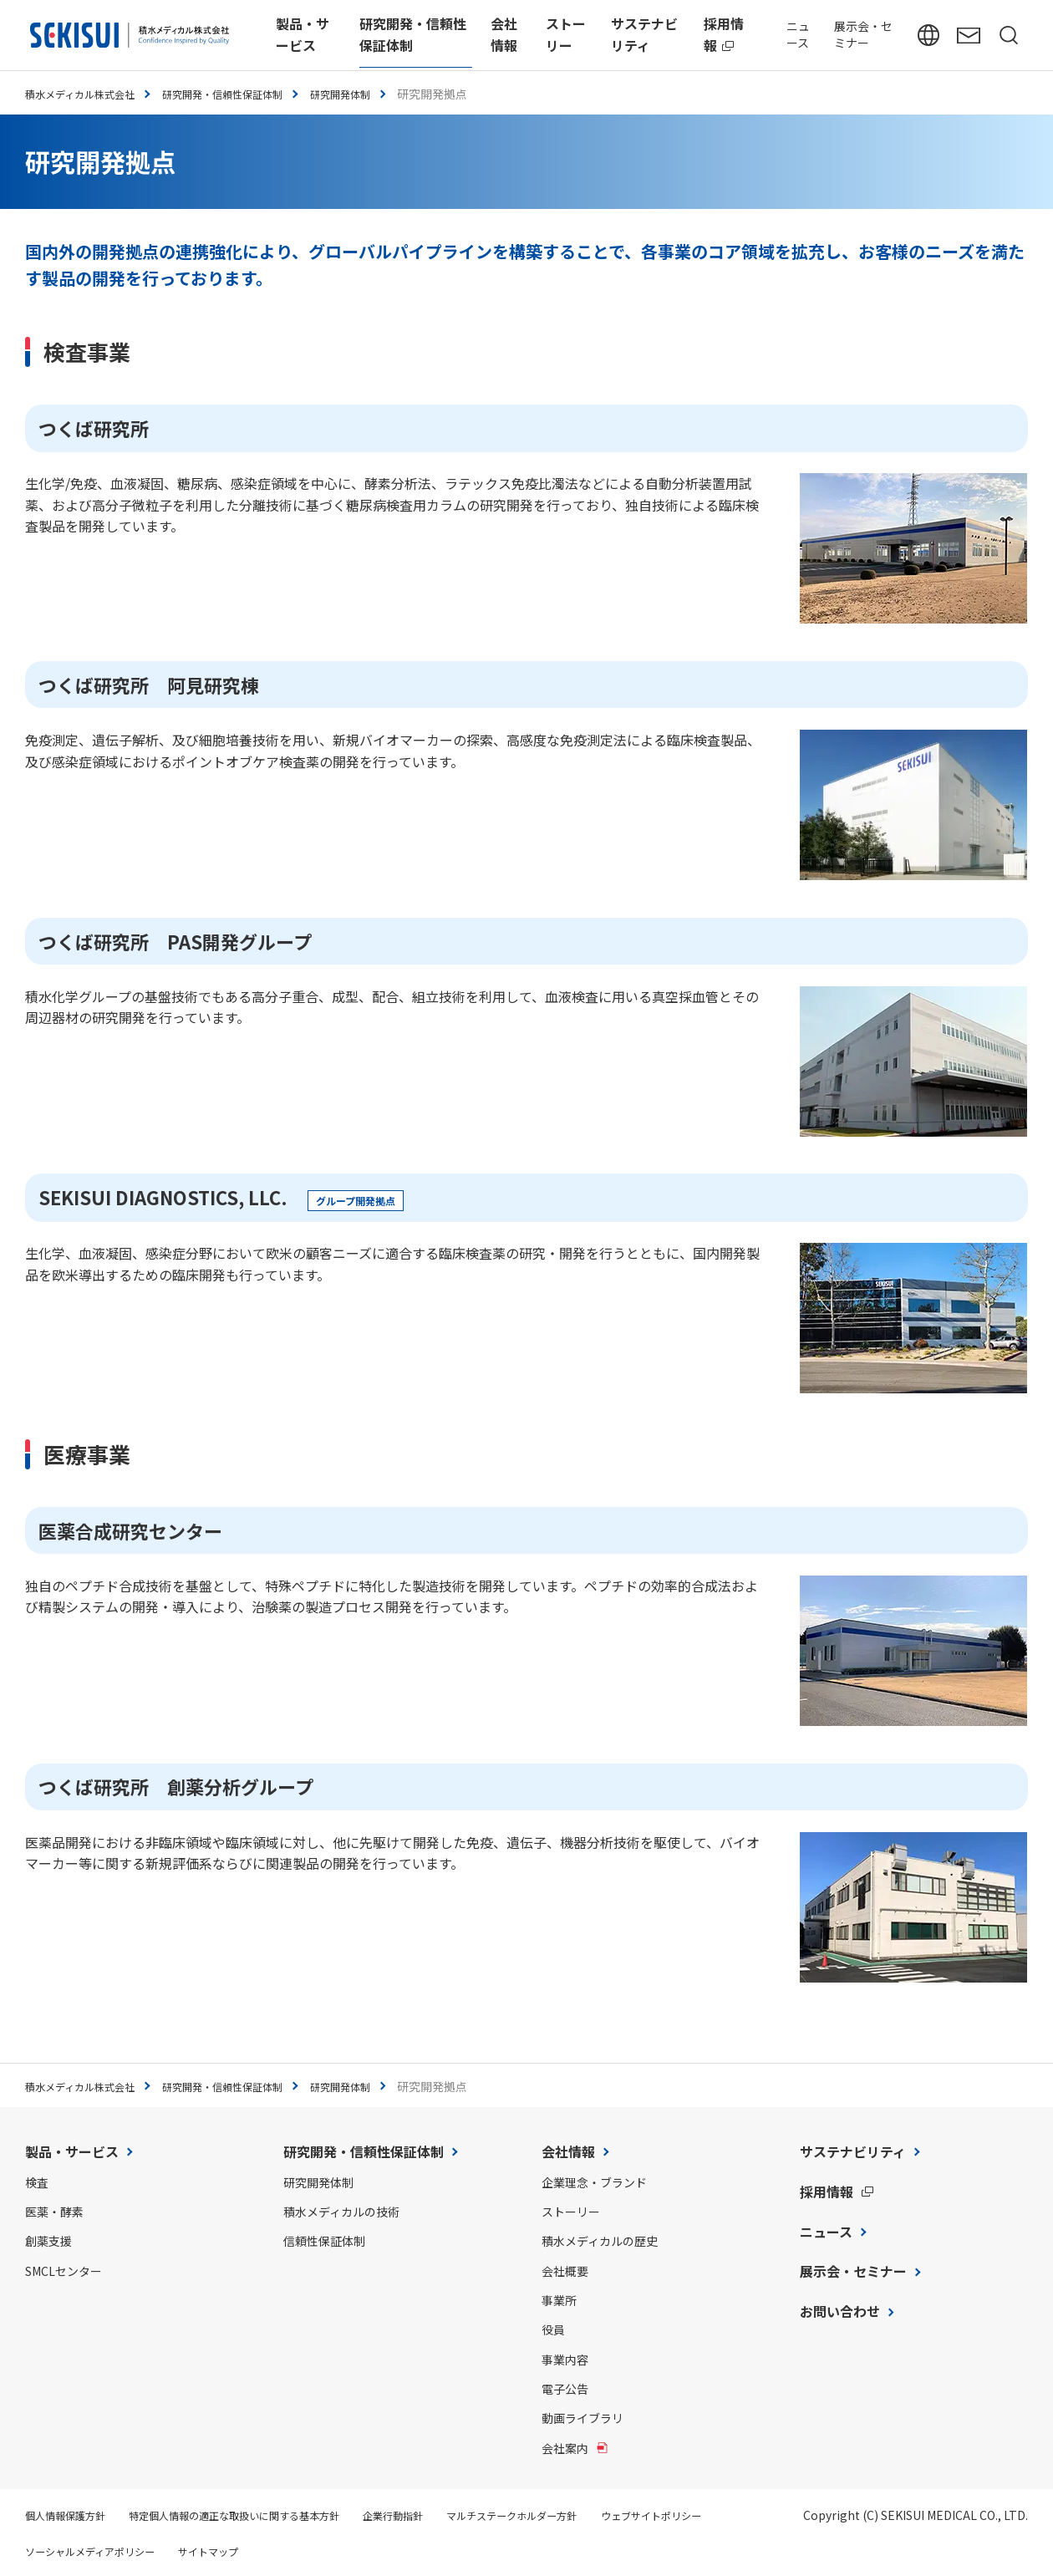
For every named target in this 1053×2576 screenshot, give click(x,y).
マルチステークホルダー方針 (581, 2515)
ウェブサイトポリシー (83, 2551)
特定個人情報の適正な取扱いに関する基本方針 (265, 2515)
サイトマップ (375, 2551)
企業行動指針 (446, 2515)
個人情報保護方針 (72, 2515)
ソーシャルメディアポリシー (241, 2551)
